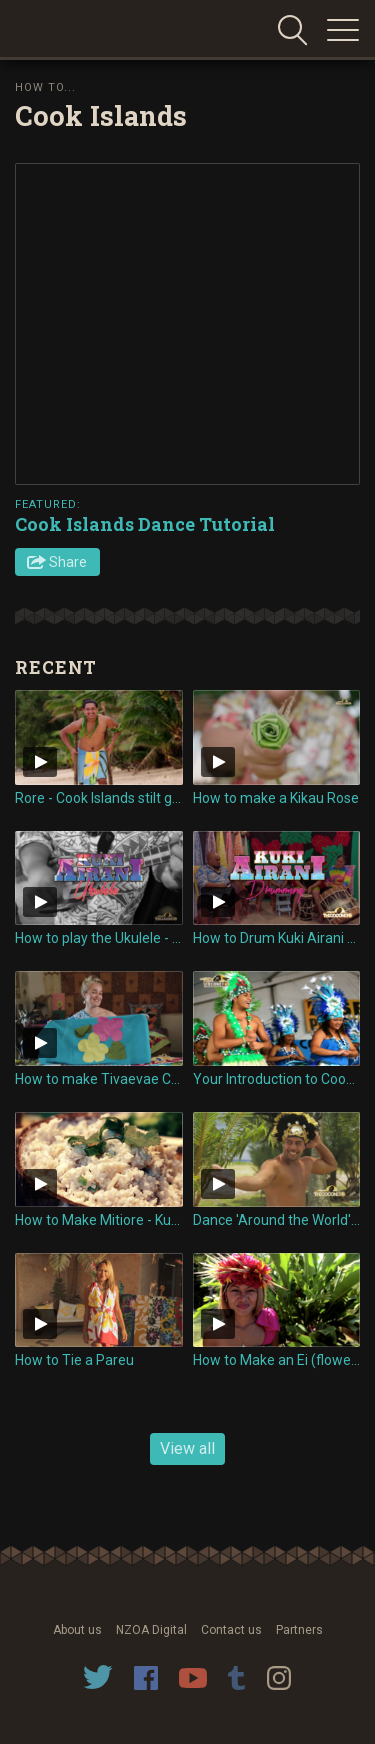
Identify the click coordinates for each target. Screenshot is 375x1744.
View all (187, 1448)
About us (77, 1630)
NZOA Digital (151, 1630)
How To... (45, 87)
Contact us (231, 1630)
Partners (299, 1630)
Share (68, 562)
